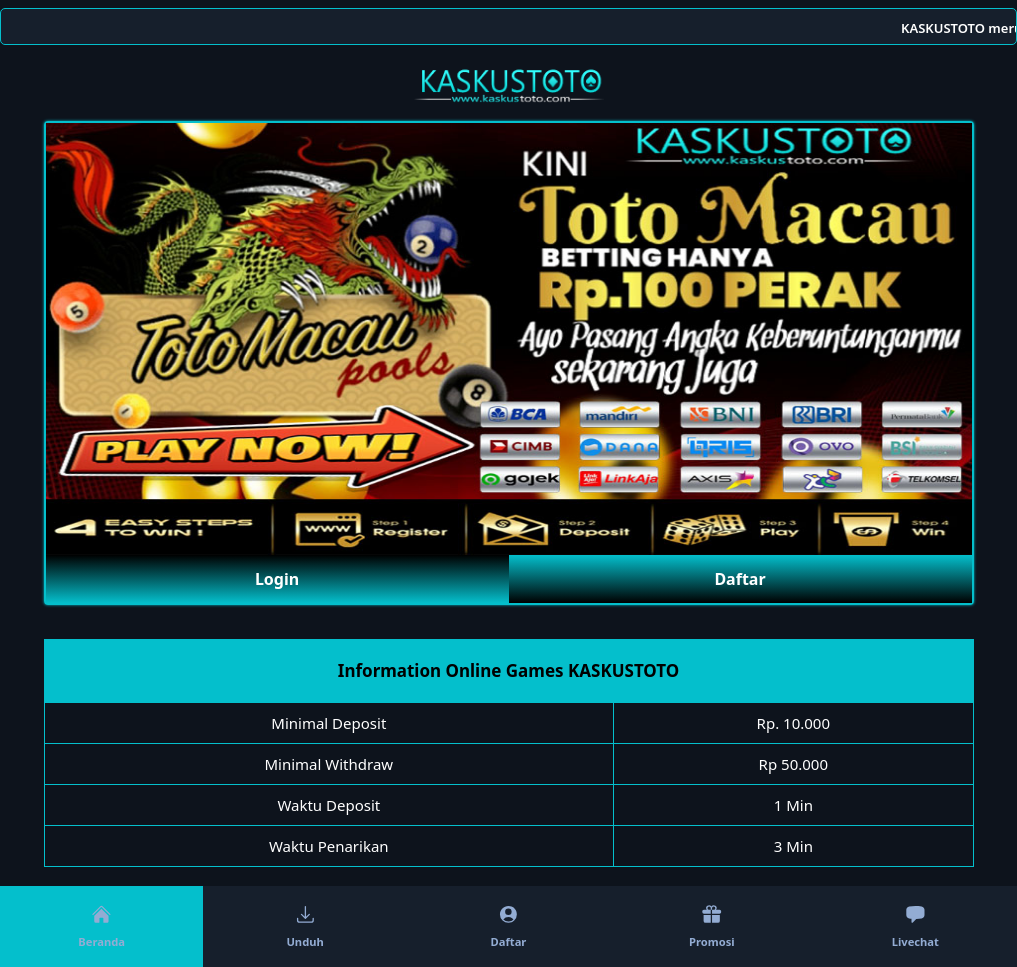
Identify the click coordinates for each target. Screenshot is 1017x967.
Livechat (915, 926)
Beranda (101, 926)
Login (277, 579)
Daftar (739, 579)
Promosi (712, 926)
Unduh (304, 926)
